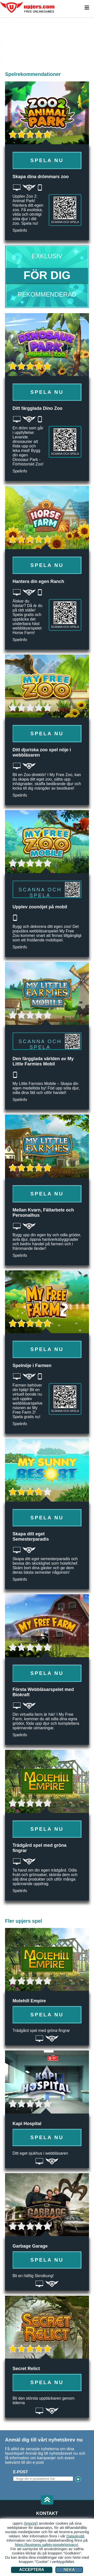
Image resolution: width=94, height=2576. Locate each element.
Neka (69, 2569)
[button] (47, 2500)
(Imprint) (31, 2523)
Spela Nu (46, 160)
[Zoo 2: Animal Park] (1, 44)
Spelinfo (20, 230)
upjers (27, 7)
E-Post (20, 2472)
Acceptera (31, 2569)
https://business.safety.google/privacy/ (46, 2544)
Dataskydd (75, 2536)
